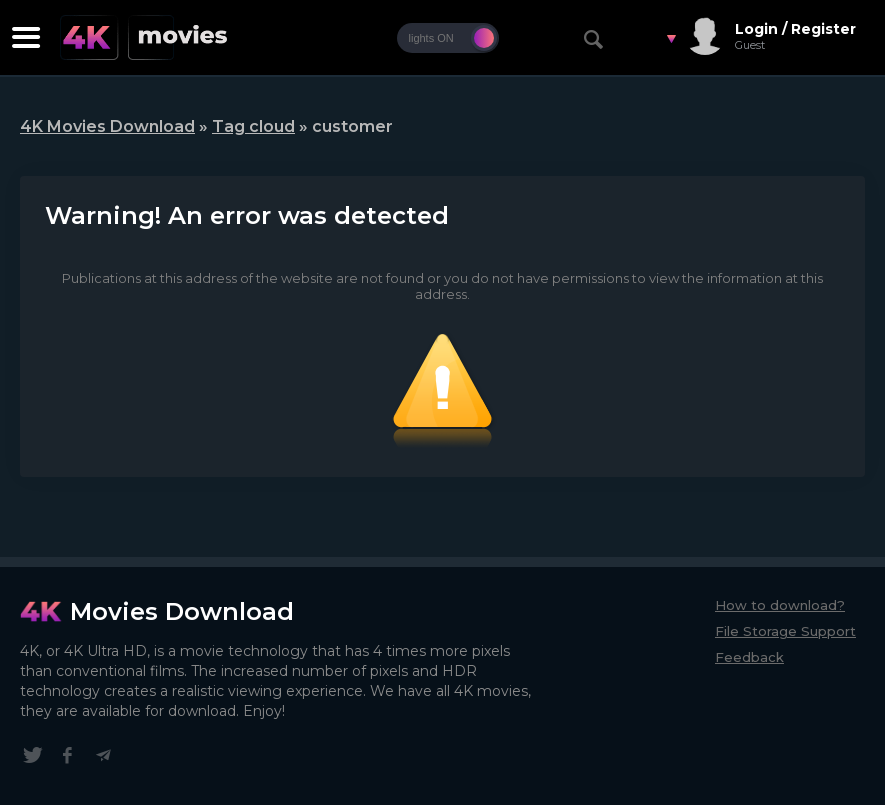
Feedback (749, 657)
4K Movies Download (107, 126)
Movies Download (182, 611)
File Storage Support (785, 631)
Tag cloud (253, 126)
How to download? (780, 605)
